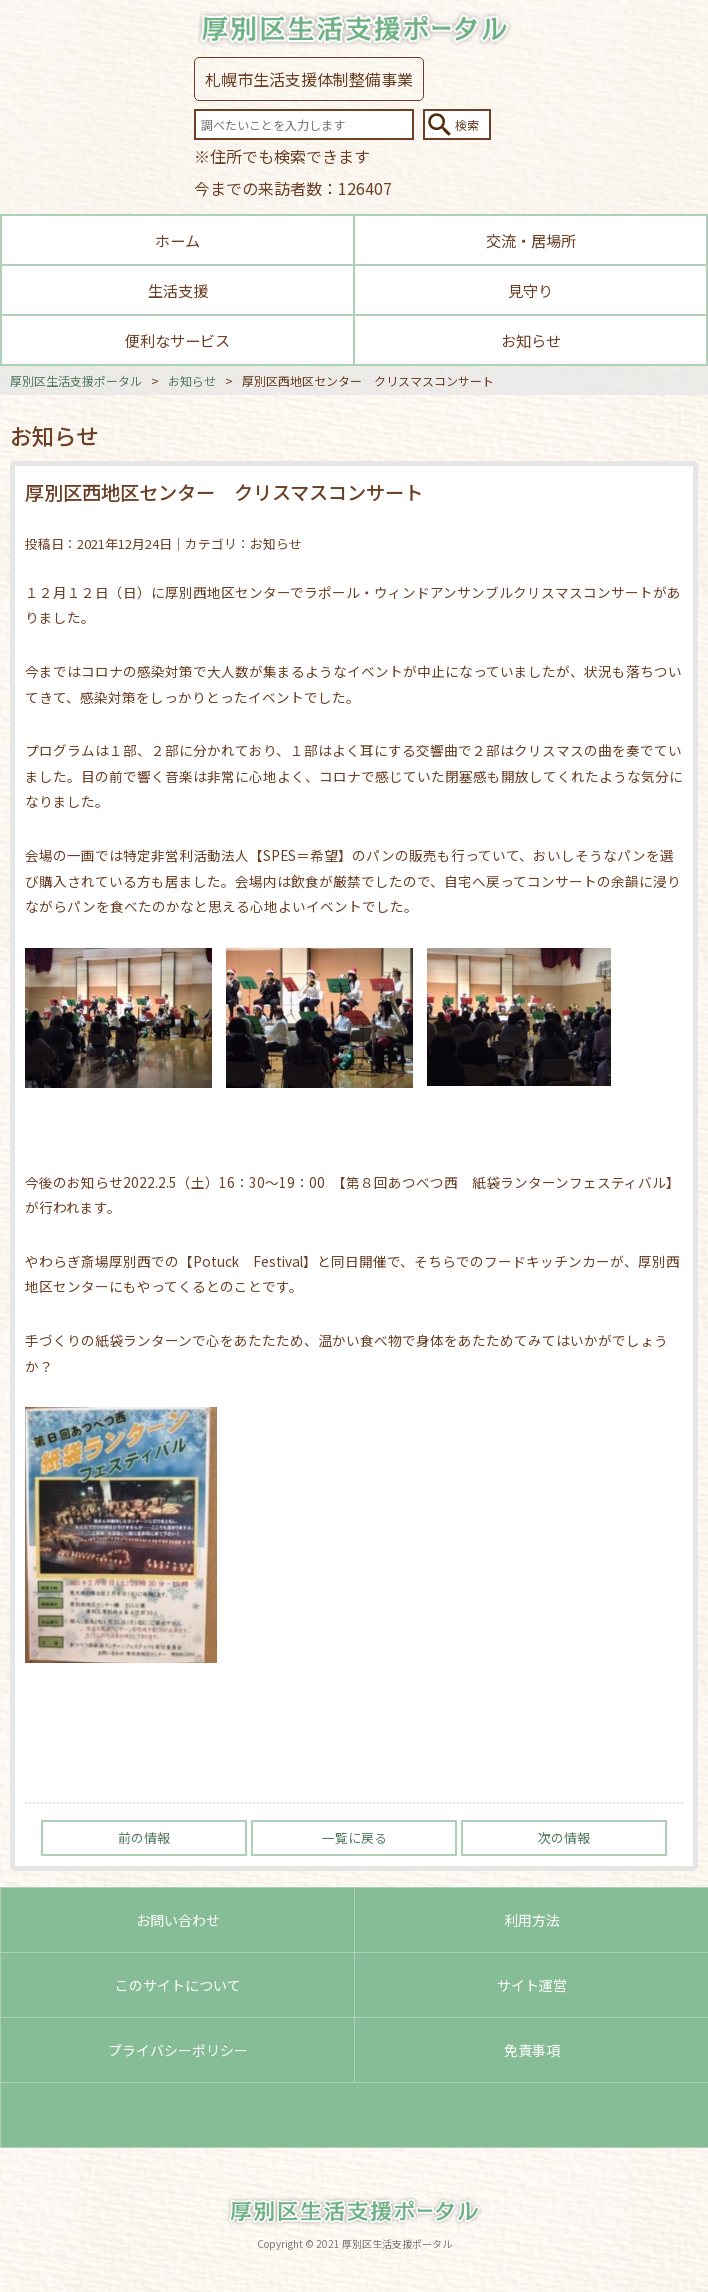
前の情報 (144, 1837)
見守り (530, 290)
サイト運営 (532, 1985)
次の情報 (564, 1837)
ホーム (177, 240)
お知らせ (531, 340)
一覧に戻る (354, 1837)
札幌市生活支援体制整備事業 (309, 79)
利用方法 (532, 1920)
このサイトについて (178, 1985)
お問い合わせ (178, 1920)
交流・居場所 (531, 240)
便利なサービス (177, 340)
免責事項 (532, 2050)
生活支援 (178, 290)
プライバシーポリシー (178, 2050)
